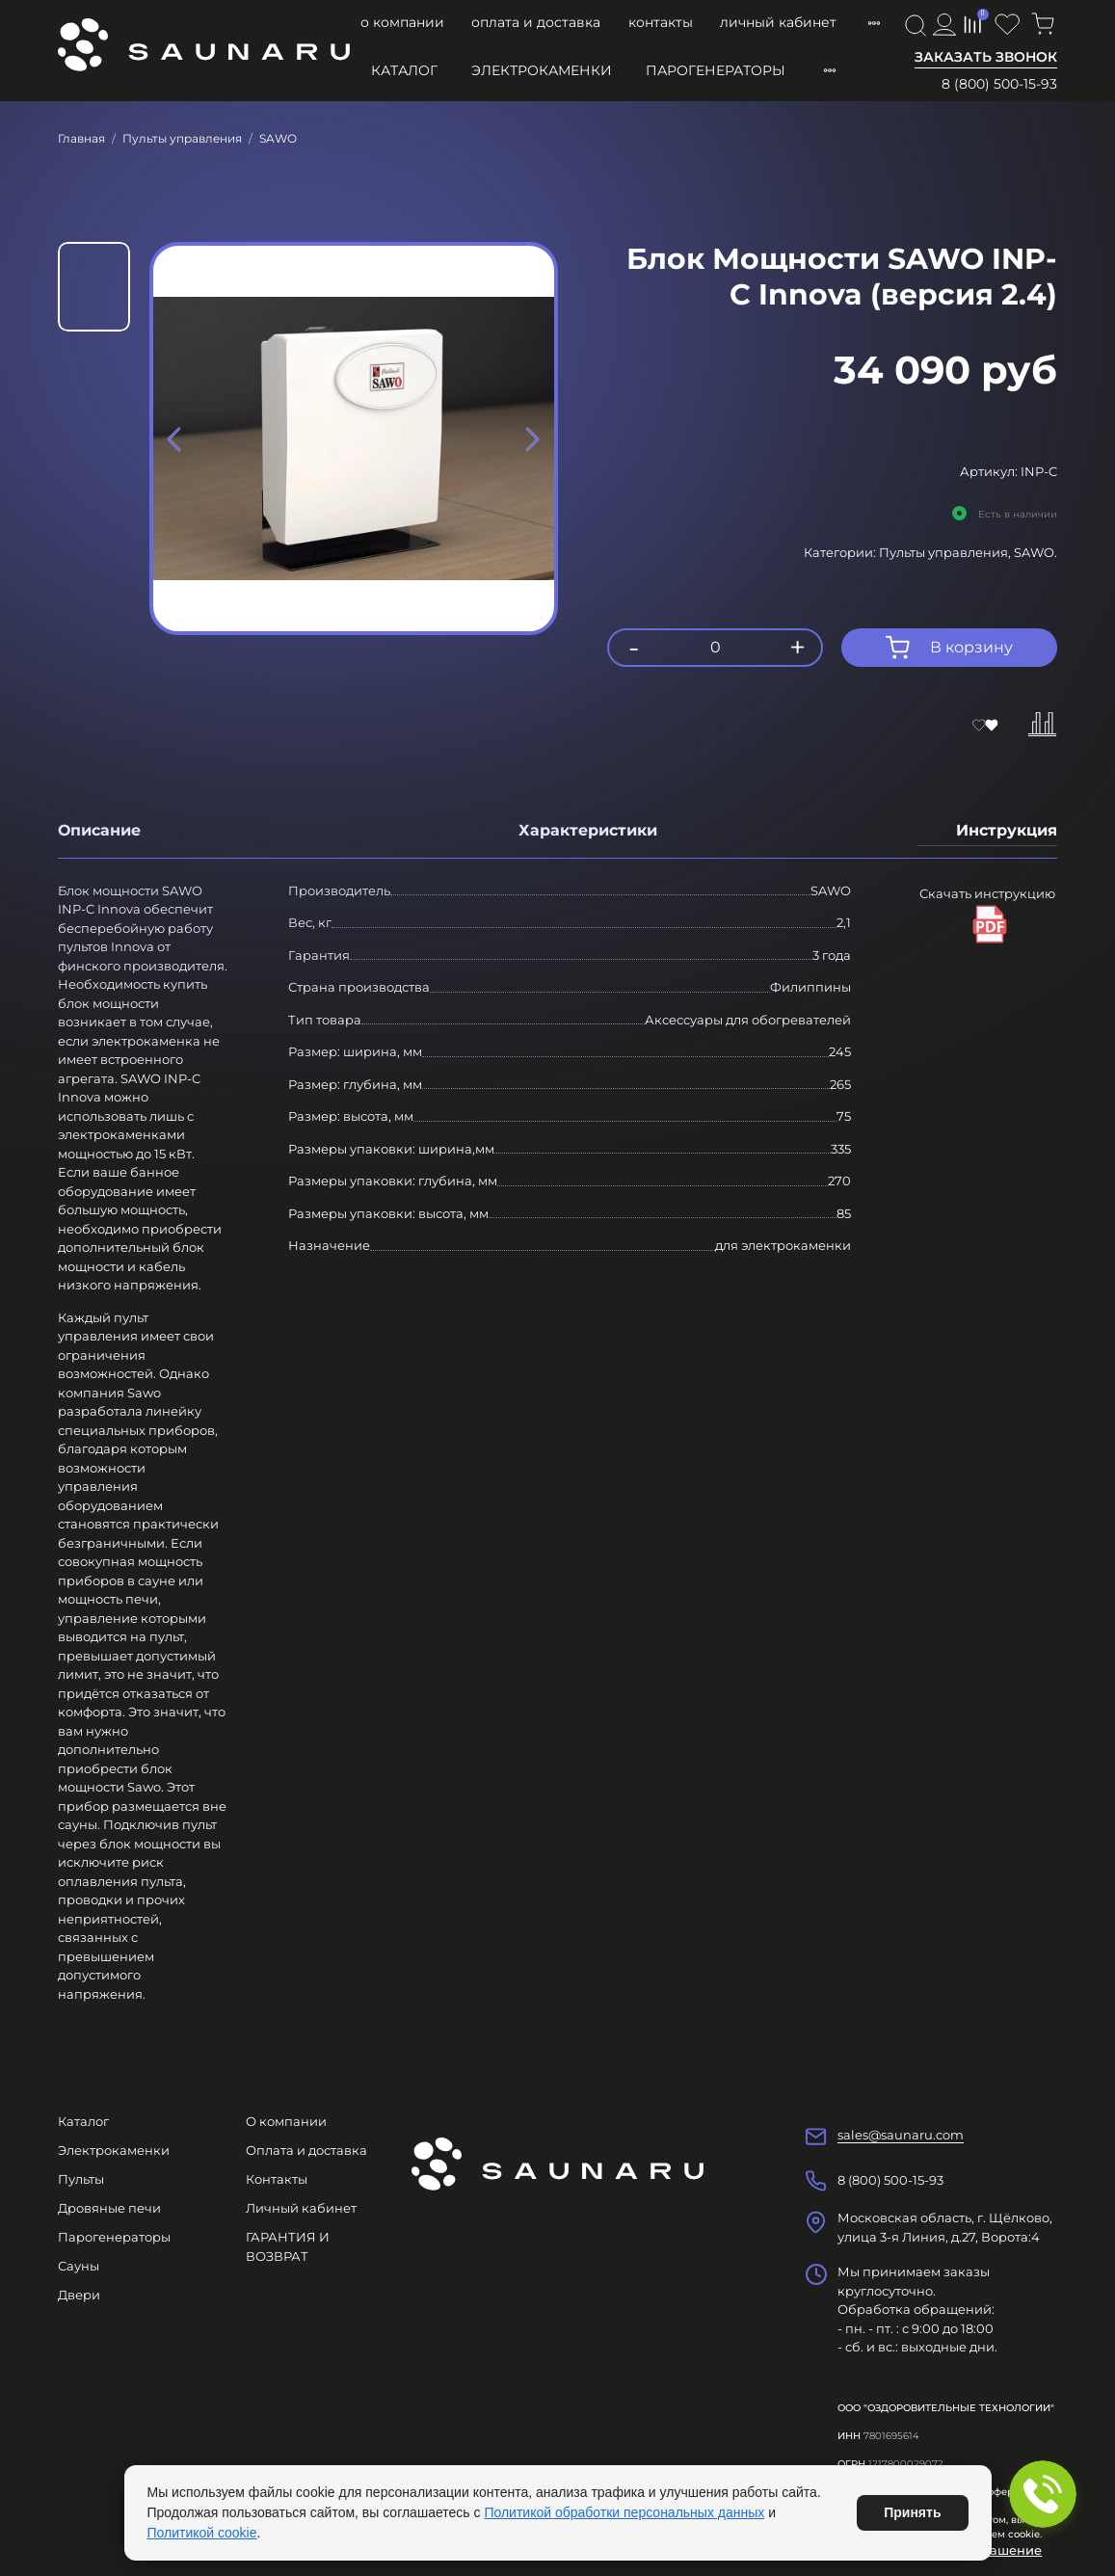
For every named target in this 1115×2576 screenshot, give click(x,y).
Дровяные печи (109, 2208)
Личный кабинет (778, 22)
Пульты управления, (946, 552)
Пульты (81, 2179)
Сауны (78, 2265)
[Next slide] (532, 438)
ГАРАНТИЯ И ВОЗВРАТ (288, 2246)
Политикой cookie (202, 2532)
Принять (912, 2512)
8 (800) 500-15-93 (999, 84)
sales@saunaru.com (900, 2134)
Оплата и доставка (535, 22)
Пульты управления (182, 138)
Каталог (404, 70)
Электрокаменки (541, 70)
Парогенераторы (715, 70)
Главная (81, 138)
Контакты (660, 22)
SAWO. (1035, 552)
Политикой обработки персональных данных (624, 2512)
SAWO (278, 138)
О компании (402, 22)
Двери (79, 2294)
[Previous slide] (175, 438)
